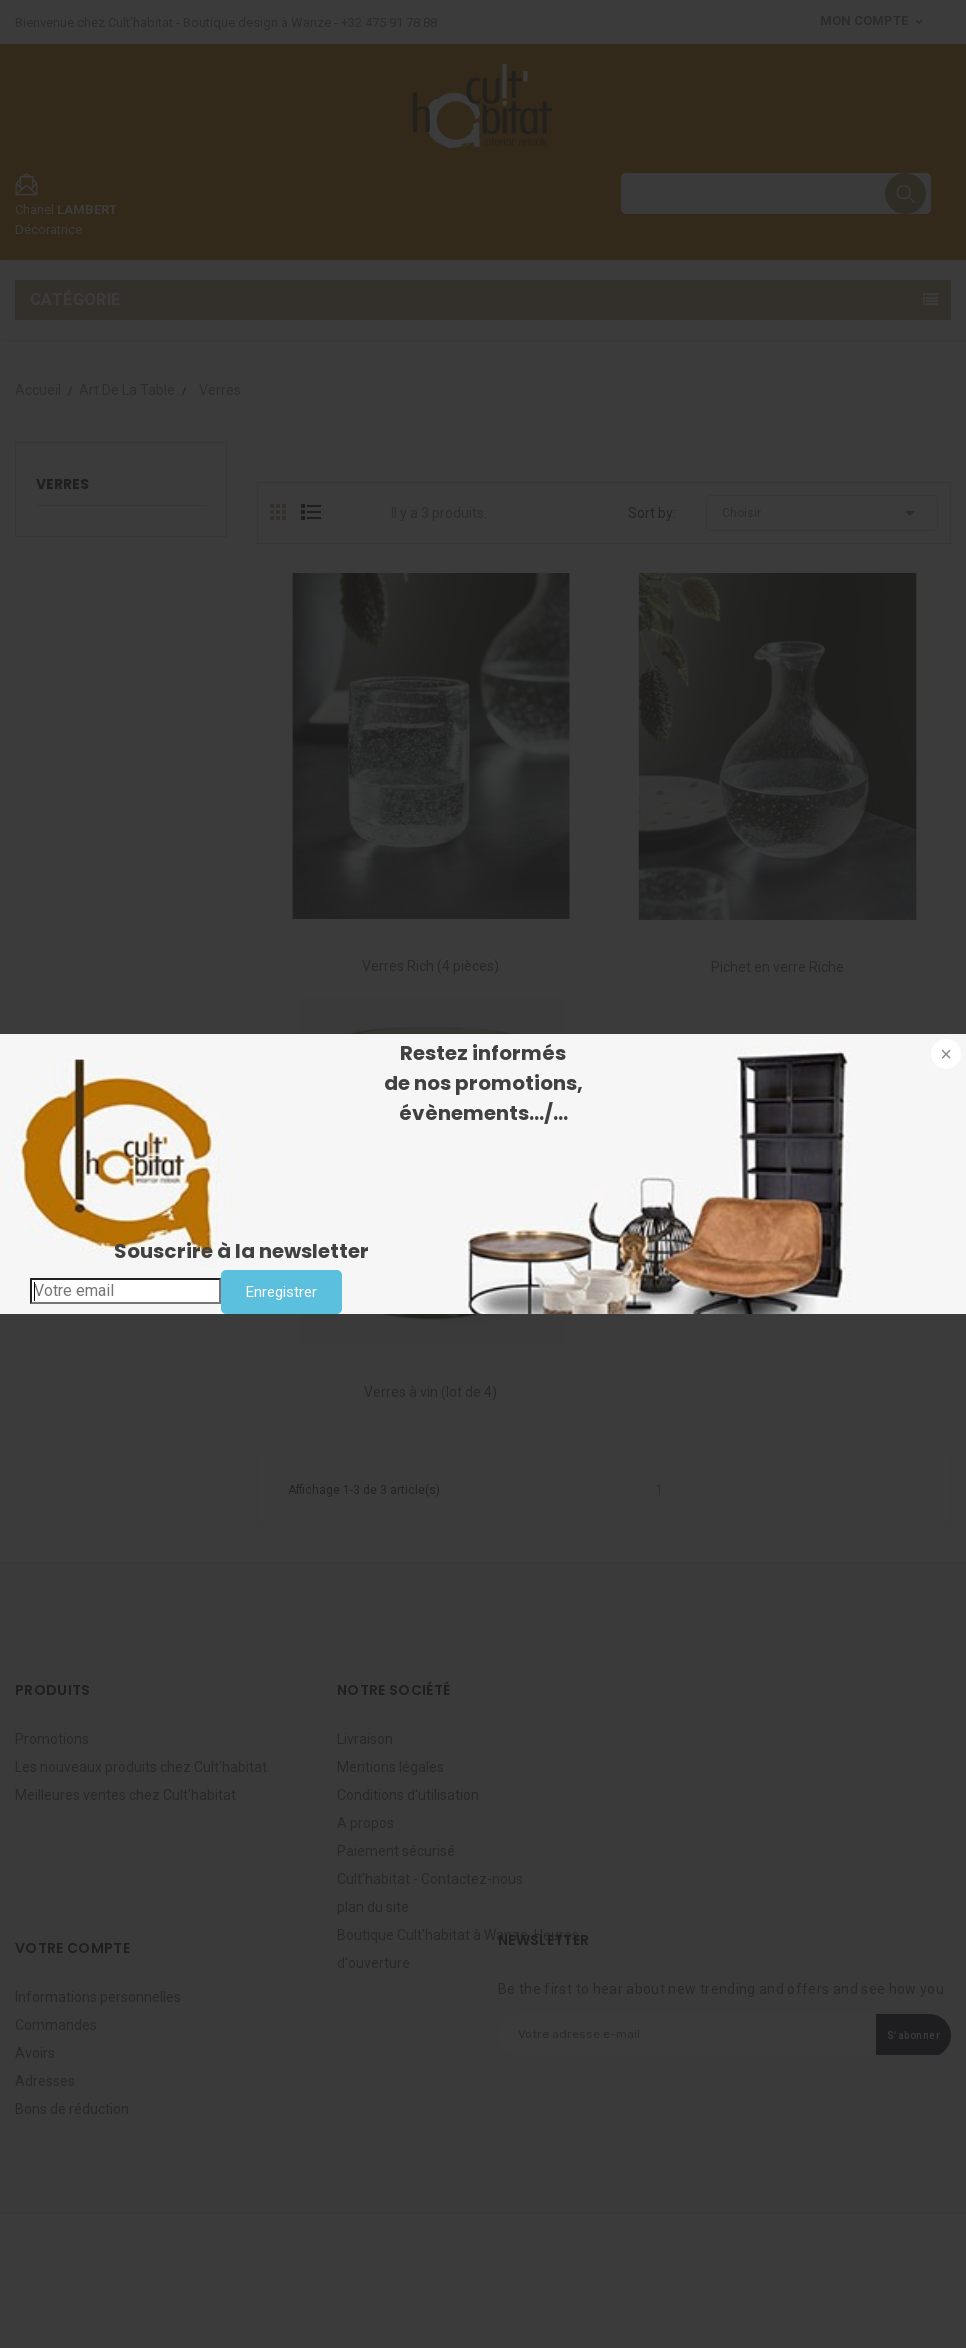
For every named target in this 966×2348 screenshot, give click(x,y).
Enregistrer (281, 1292)
